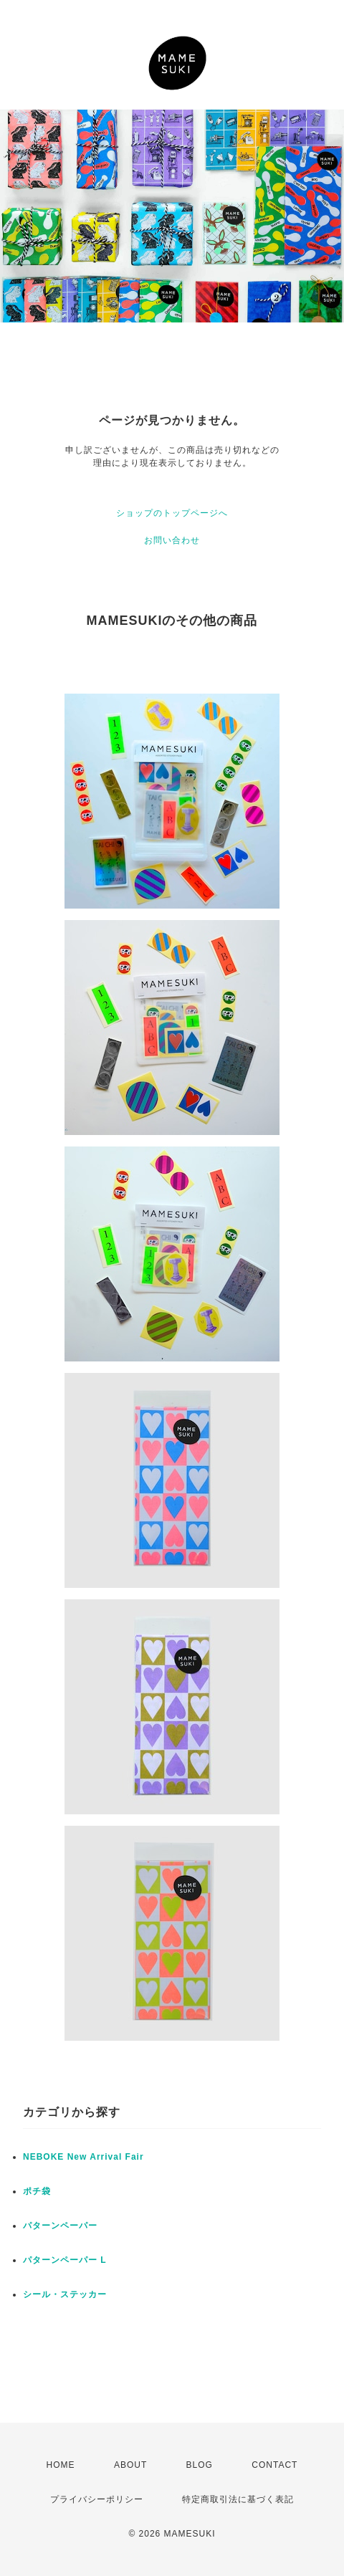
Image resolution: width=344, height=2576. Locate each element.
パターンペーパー (60, 2226)
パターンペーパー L (65, 2260)
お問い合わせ (172, 540)
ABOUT (130, 2465)
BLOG (199, 2465)
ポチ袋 (37, 2191)
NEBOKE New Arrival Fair (83, 2157)
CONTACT (274, 2465)
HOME (61, 2465)
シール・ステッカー (65, 2294)
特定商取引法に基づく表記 (238, 2499)
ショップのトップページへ (172, 513)
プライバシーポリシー (96, 2499)
